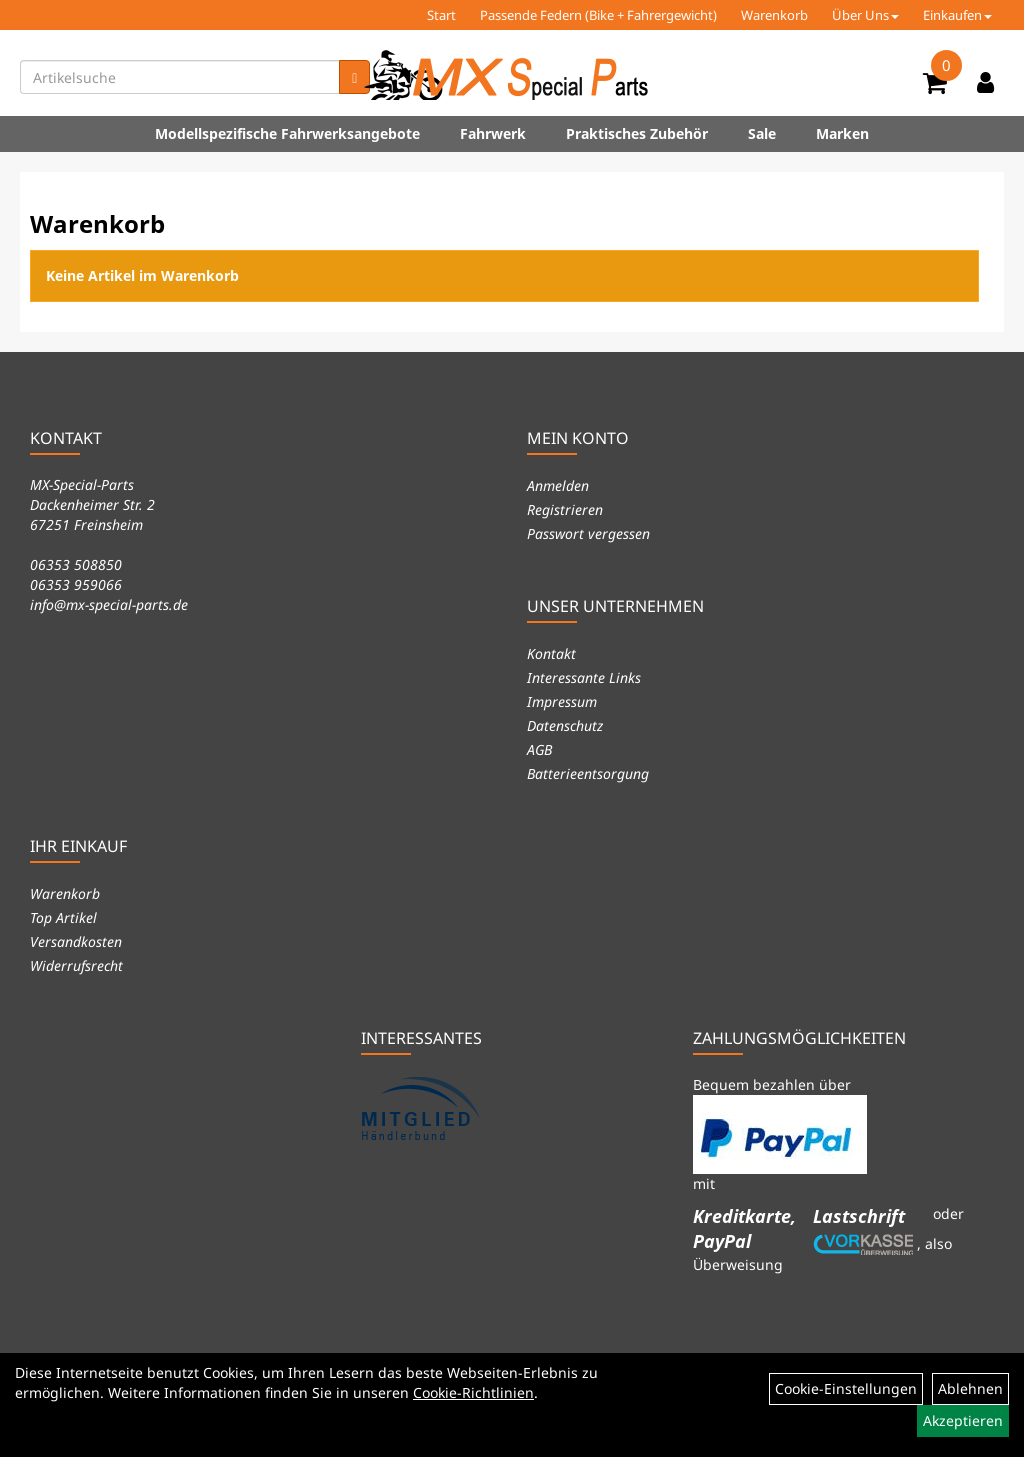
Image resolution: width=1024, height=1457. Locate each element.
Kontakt (551, 653)
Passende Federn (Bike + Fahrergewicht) (598, 15)
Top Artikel (63, 917)
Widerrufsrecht (76, 965)
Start (441, 15)
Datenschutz (565, 725)
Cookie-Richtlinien (473, 1392)
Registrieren (565, 509)
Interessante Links (584, 677)
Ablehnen (970, 1388)
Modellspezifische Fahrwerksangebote (287, 133)
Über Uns (865, 15)
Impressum (562, 701)
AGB (539, 749)
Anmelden (558, 485)
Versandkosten (76, 941)
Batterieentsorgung (588, 773)
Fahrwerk (493, 133)
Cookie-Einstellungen (846, 1388)
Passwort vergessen (588, 533)
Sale (762, 133)
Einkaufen (957, 15)
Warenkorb (774, 15)
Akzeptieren (963, 1420)
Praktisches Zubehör (637, 133)
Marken (842, 133)
